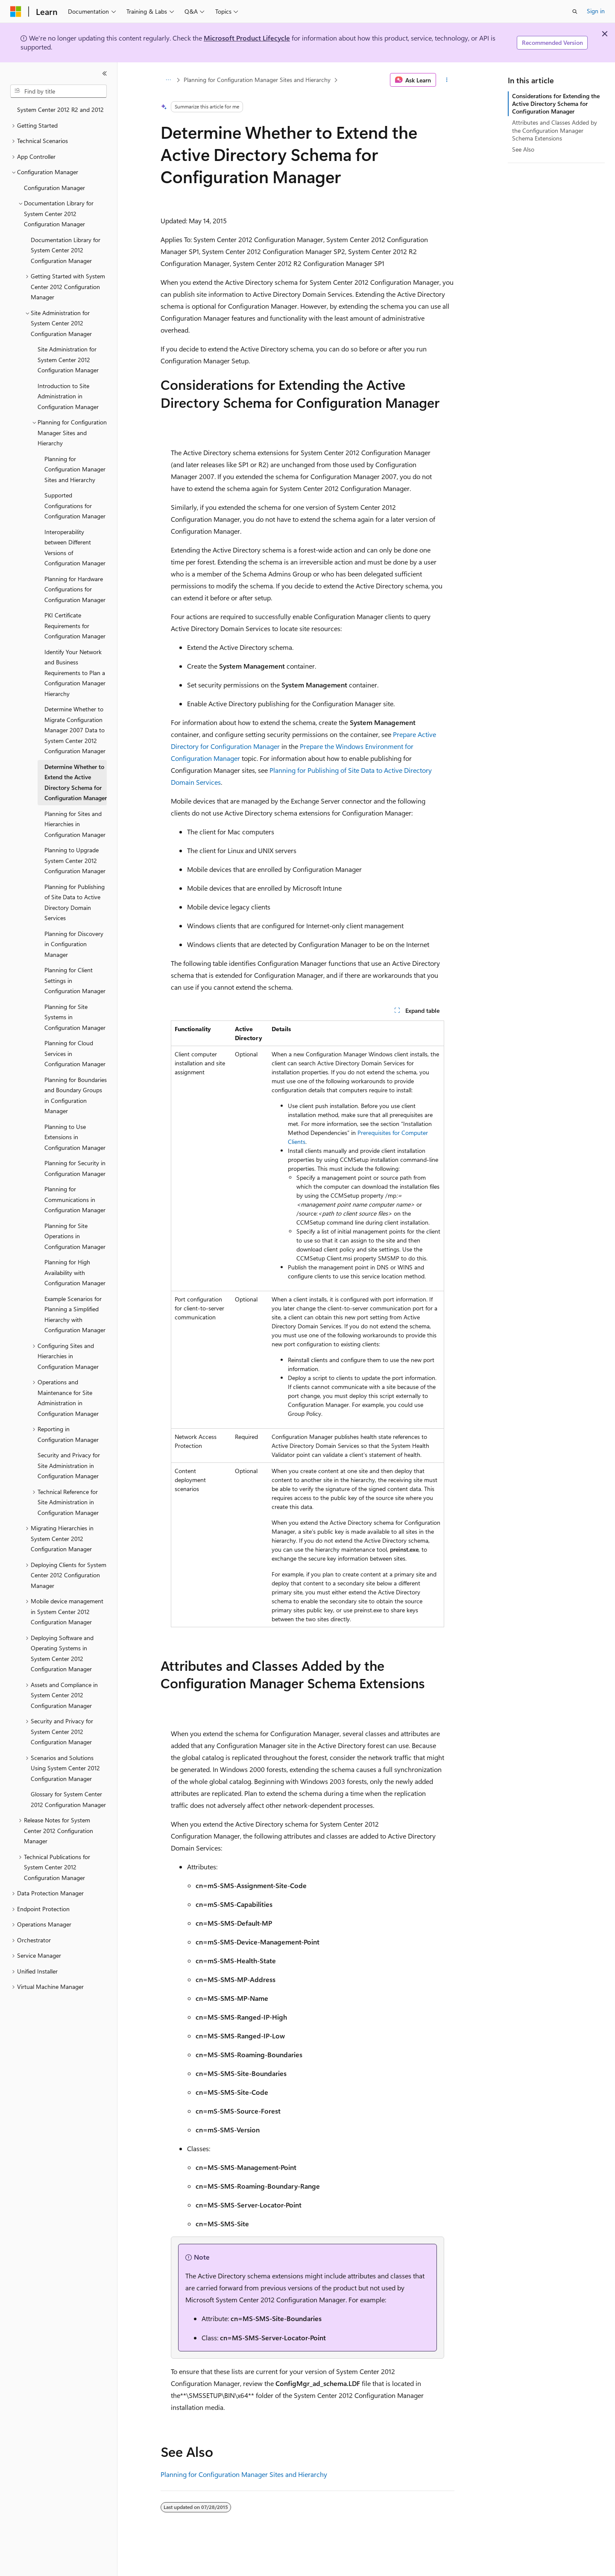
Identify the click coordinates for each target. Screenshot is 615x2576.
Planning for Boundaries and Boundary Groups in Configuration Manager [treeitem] (75, 1095)
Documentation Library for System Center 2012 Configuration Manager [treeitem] (65, 250)
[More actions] (446, 80)
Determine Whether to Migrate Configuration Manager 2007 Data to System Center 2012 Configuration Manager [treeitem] (74, 730)
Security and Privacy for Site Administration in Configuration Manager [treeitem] (69, 1465)
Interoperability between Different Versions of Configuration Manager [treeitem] (74, 547)
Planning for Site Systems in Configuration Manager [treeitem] (74, 1017)
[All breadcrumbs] (168, 80)
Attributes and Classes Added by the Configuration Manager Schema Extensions (554, 130)
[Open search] (574, 11)
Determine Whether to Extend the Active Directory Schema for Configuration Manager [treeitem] (75, 782)
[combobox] (58, 91)
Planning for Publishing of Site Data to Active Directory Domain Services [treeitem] (74, 902)
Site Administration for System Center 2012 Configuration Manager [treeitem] (68, 359)
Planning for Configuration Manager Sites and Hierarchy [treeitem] (74, 469)
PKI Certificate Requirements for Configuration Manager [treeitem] (74, 625)
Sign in (596, 11)
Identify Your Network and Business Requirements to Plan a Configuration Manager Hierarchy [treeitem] (74, 673)
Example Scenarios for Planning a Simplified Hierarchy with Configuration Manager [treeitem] (74, 1314)
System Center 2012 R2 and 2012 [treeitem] (60, 109)
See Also (523, 149)
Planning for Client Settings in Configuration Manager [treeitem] (74, 980)
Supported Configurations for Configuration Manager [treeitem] (74, 505)
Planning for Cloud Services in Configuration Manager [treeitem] (74, 1053)
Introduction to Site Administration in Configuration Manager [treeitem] (68, 396)
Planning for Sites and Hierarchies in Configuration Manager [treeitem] (74, 824)
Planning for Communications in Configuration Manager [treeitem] (74, 1199)
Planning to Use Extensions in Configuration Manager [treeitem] (74, 1137)
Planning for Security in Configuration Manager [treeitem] (74, 1168)
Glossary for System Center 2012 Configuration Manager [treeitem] (68, 1799)
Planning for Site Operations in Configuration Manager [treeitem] (74, 1236)
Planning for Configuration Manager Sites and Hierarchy (257, 80)
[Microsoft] (15, 11)
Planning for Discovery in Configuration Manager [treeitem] (73, 944)
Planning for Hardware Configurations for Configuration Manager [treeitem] (74, 589)
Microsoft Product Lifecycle (247, 37)
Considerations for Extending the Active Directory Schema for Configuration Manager (556, 103)
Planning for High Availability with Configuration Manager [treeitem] (74, 1272)
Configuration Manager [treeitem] (54, 188)
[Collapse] (105, 73)
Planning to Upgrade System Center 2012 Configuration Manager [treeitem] (74, 860)
